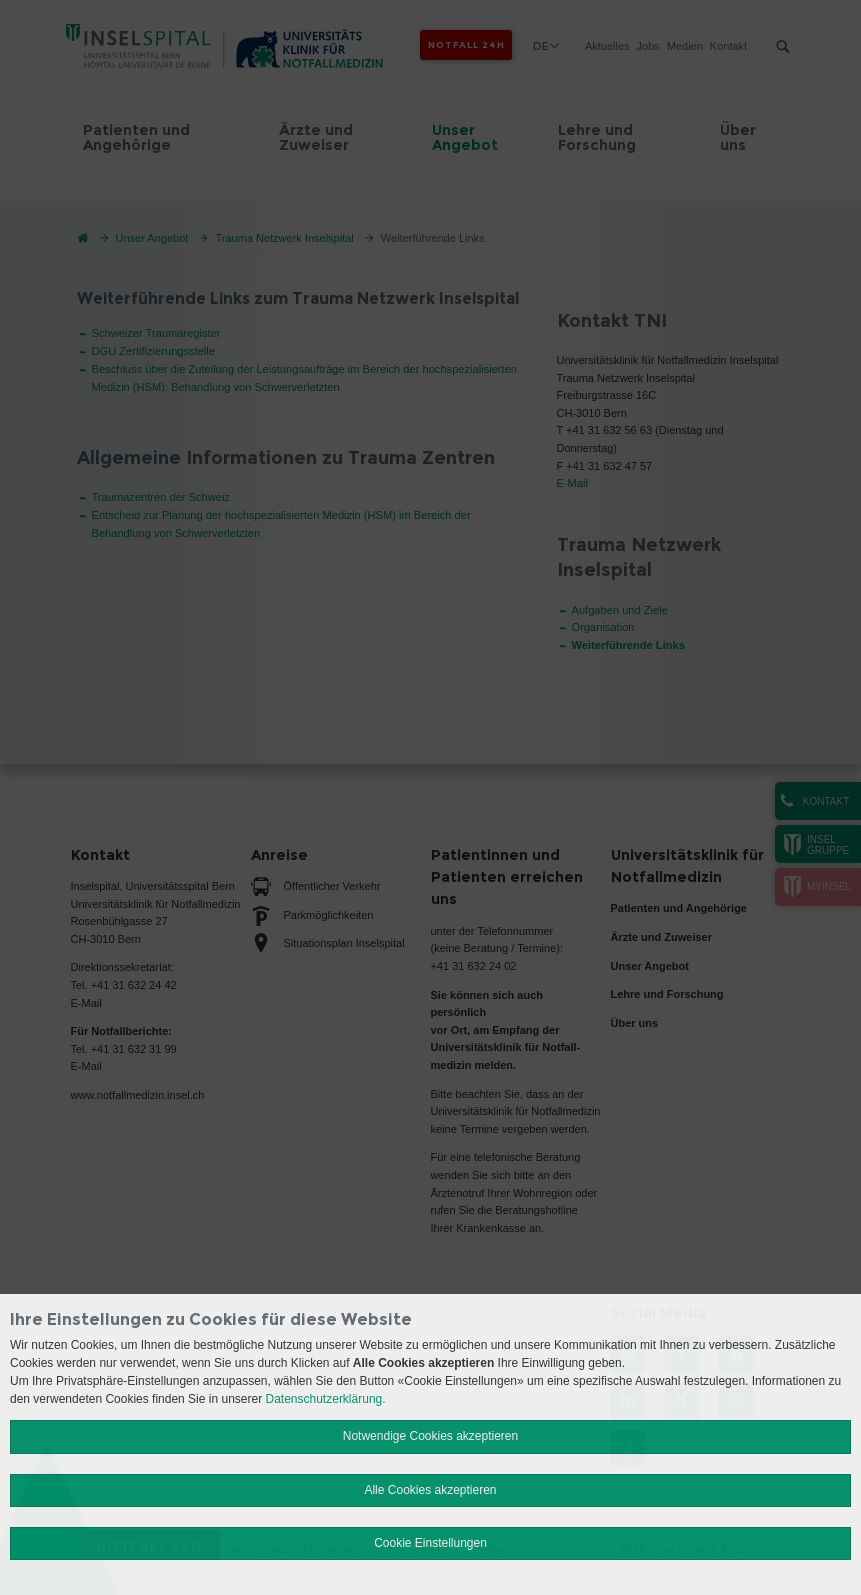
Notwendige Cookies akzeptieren (430, 1436)
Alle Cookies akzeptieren (430, 1490)
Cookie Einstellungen (430, 1543)
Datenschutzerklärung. (326, 1399)
